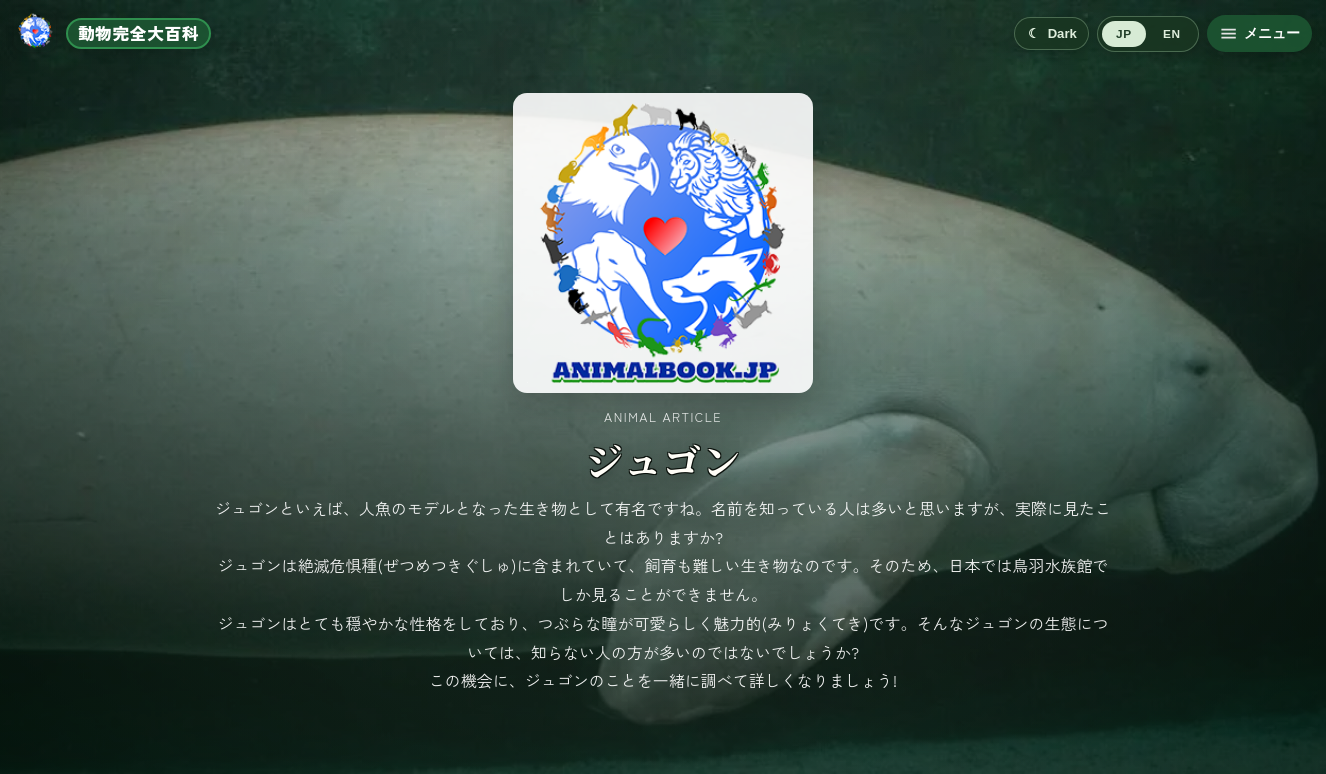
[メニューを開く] (1259, 33)
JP (1123, 34)
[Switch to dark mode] (1051, 33)
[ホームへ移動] (112, 33)
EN (1171, 34)
